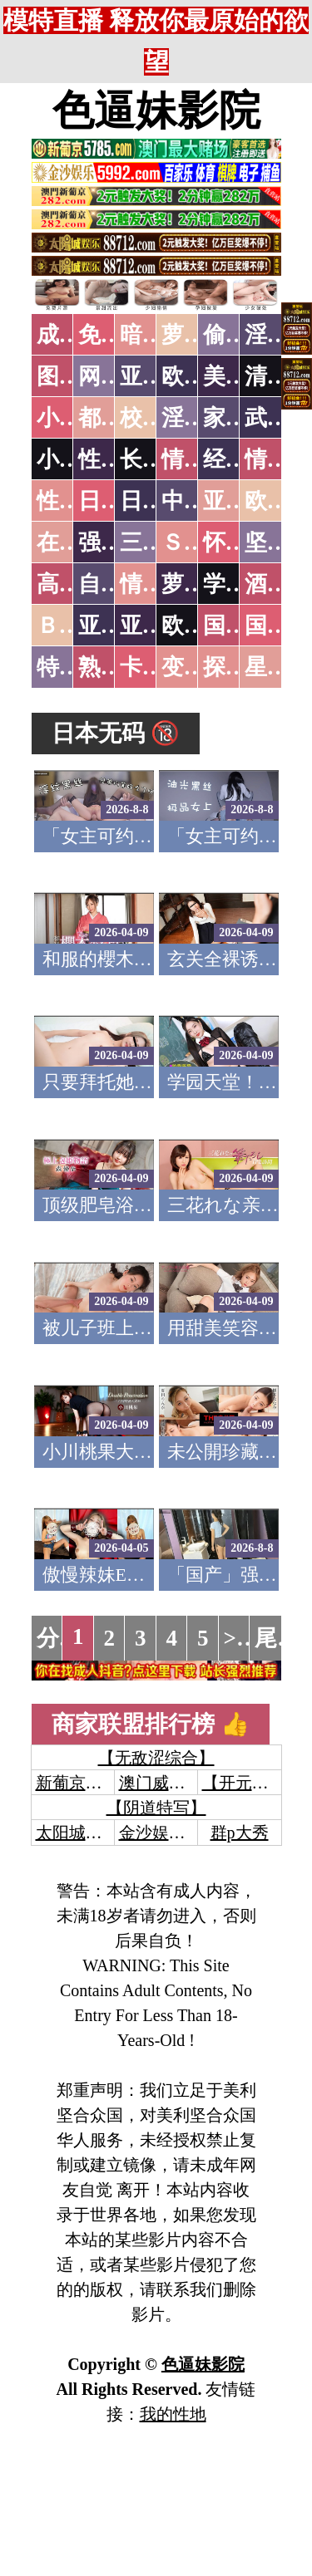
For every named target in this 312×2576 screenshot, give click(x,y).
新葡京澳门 (77, 1783)
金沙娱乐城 (160, 1832)
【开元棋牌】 (252, 1783)
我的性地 (173, 2414)
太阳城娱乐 (77, 1832)
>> (237, 1638)
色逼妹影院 (156, 110)
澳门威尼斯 (160, 1783)
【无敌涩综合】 (156, 1758)
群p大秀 (239, 1832)
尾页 (277, 1638)
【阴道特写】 (156, 1807)
